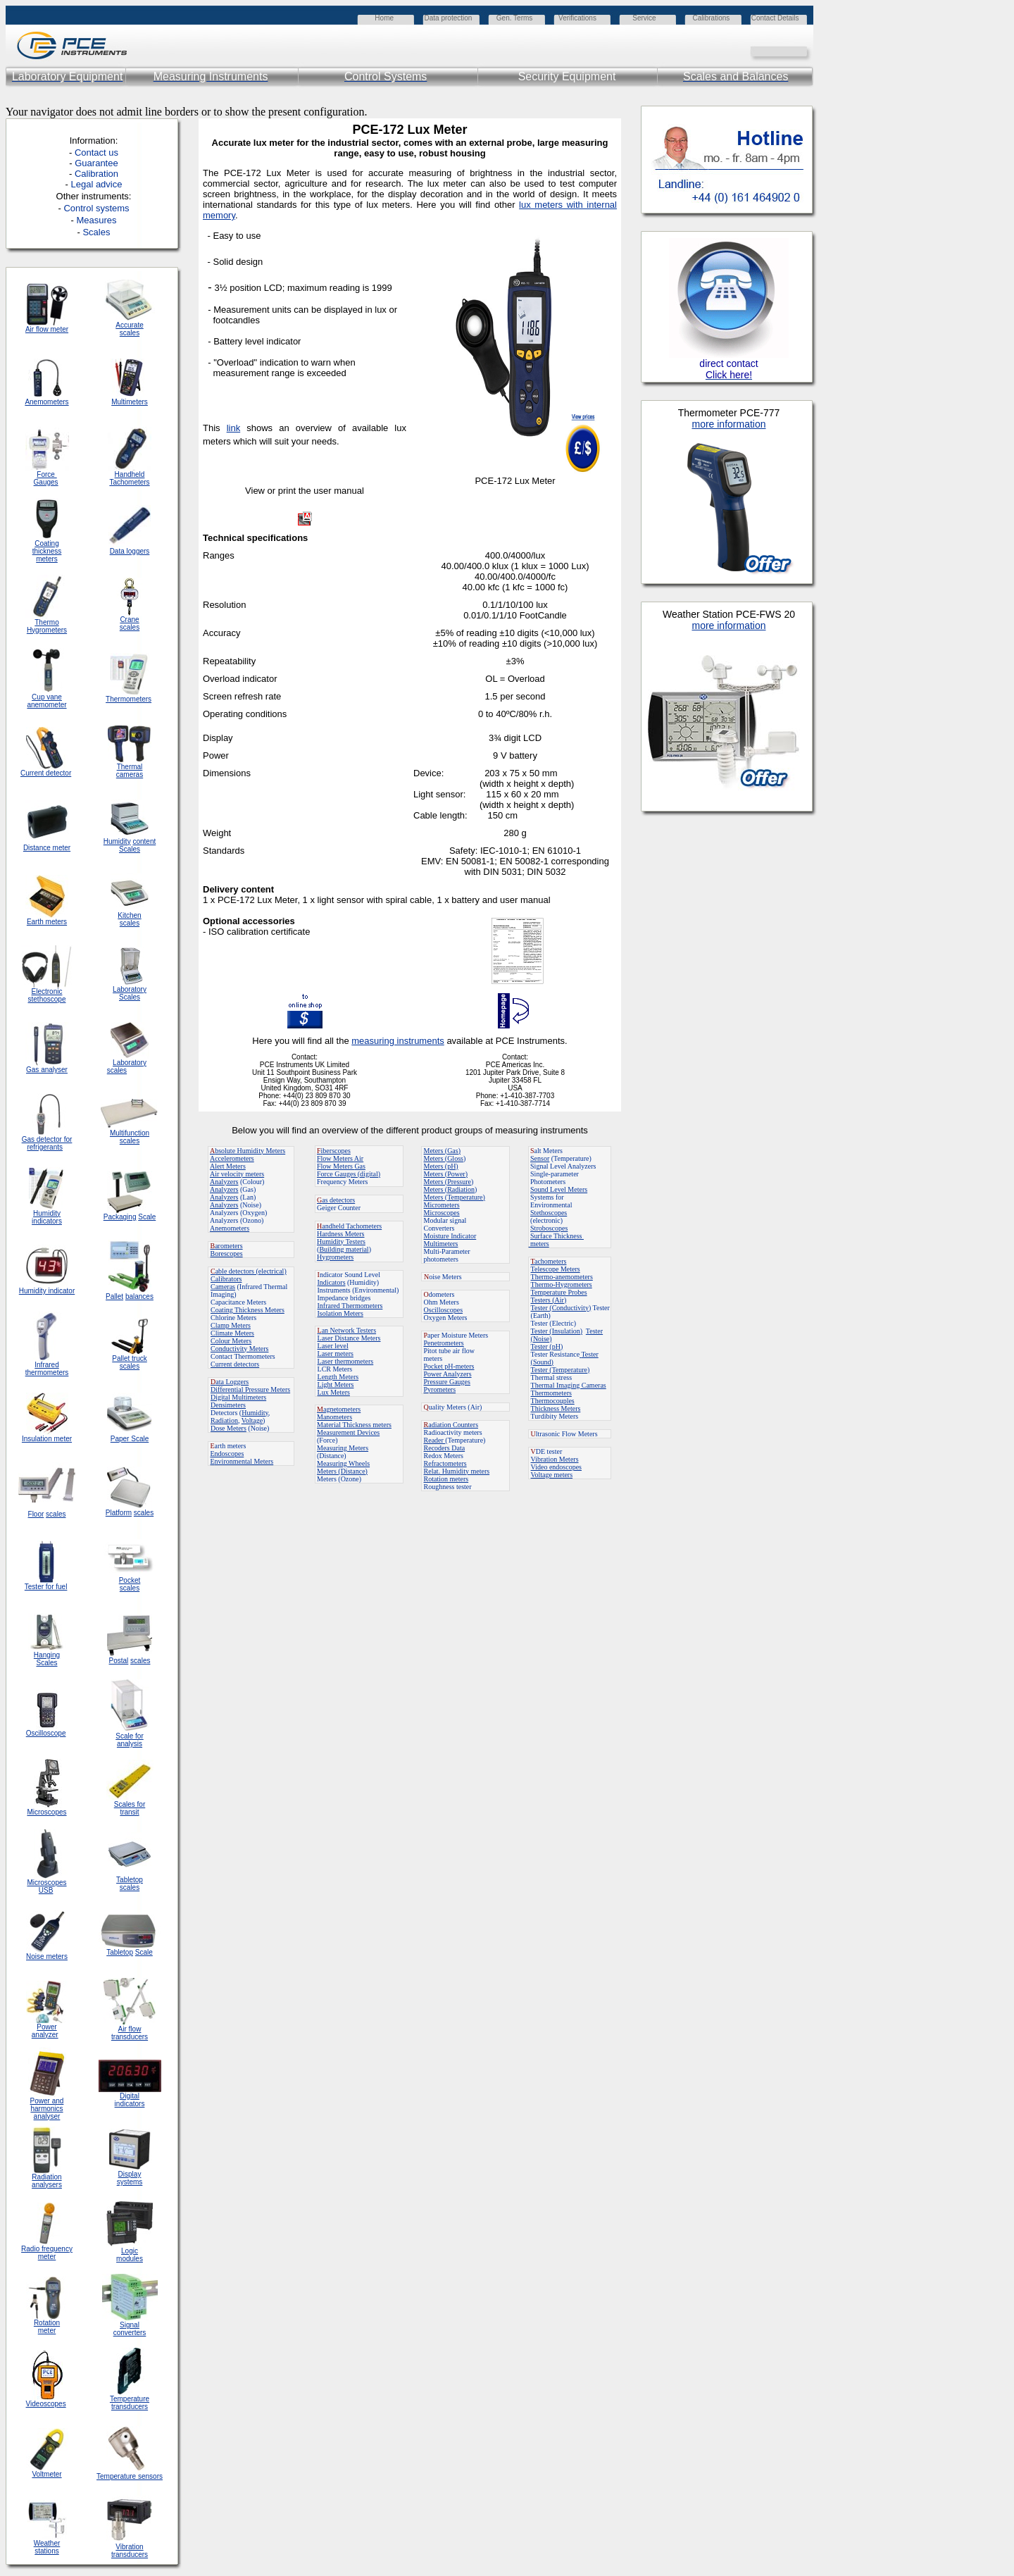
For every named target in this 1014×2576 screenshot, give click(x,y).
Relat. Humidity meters (457, 1471)
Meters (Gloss (443, 1158)
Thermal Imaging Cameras (568, 1385)
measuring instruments (397, 1040)
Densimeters (228, 1405)
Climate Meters (232, 1333)
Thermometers (551, 1393)
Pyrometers (440, 1389)
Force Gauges (46, 478)
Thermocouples (553, 1401)
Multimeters (129, 402)
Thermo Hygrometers (47, 626)
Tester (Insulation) (556, 1331)
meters (539, 1243)
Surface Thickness (557, 1236)
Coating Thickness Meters (247, 1310)
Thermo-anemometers (562, 1277)
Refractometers (445, 1463)
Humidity (255, 1413)
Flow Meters (335, 1158)
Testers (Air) (549, 1300)
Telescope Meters (555, 1269)
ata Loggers (230, 1382)
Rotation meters (446, 1479)
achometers (549, 1261)
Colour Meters (231, 1341)
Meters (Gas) (442, 1151)
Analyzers (224, 1182)
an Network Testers (347, 1330)
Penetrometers (444, 1343)
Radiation (224, 1420)
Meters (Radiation (449, 1189)
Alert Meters (228, 1166)
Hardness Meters (340, 1234)
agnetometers (339, 1409)
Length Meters (338, 1377)
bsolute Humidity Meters (247, 1151)
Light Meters (336, 1384)
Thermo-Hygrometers (561, 1284)
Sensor (539, 1158)
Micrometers (442, 1205)
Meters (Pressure (447, 1182)
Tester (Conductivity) (561, 1308)
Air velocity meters (237, 1174)
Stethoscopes (548, 1213)
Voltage (252, 1420)
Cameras (223, 1286)
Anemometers (229, 1228)
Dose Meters (228, 1428)
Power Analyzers (448, 1374)
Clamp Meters (231, 1325)
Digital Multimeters (238, 1397)
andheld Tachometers (352, 1226)
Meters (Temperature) (454, 1197)
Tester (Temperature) (560, 1370)
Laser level (333, 1346)
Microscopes (442, 1213)
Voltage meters (552, 1475)
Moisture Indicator (450, 1236)
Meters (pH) (441, 1166)
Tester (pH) (547, 1346)
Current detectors (235, 1364)
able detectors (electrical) (249, 1271)
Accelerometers (232, 1158)
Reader (435, 1440)
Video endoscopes (556, 1467)
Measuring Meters (342, 1448)
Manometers (334, 1417)
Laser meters (335, 1353)
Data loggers (130, 551)
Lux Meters (334, 1392)
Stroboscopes (549, 1228)
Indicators (332, 1282)
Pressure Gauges (447, 1382)
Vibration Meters (555, 1459)
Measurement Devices (348, 1432)
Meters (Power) (446, 1174)
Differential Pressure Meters (250, 1389)
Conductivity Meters (240, 1348)
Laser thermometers (346, 1361)
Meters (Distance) (342, 1471)
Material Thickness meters (354, 1425)
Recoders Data (444, 1448)
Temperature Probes (559, 1292)
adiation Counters (451, 1425)
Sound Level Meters (558, 1189)
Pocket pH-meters (449, 1366)
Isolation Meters (340, 1313)
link (234, 428)
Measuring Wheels (343, 1463)
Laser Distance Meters (349, 1338)
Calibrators (226, 1279)
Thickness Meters (556, 1408)
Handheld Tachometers (129, 478)
